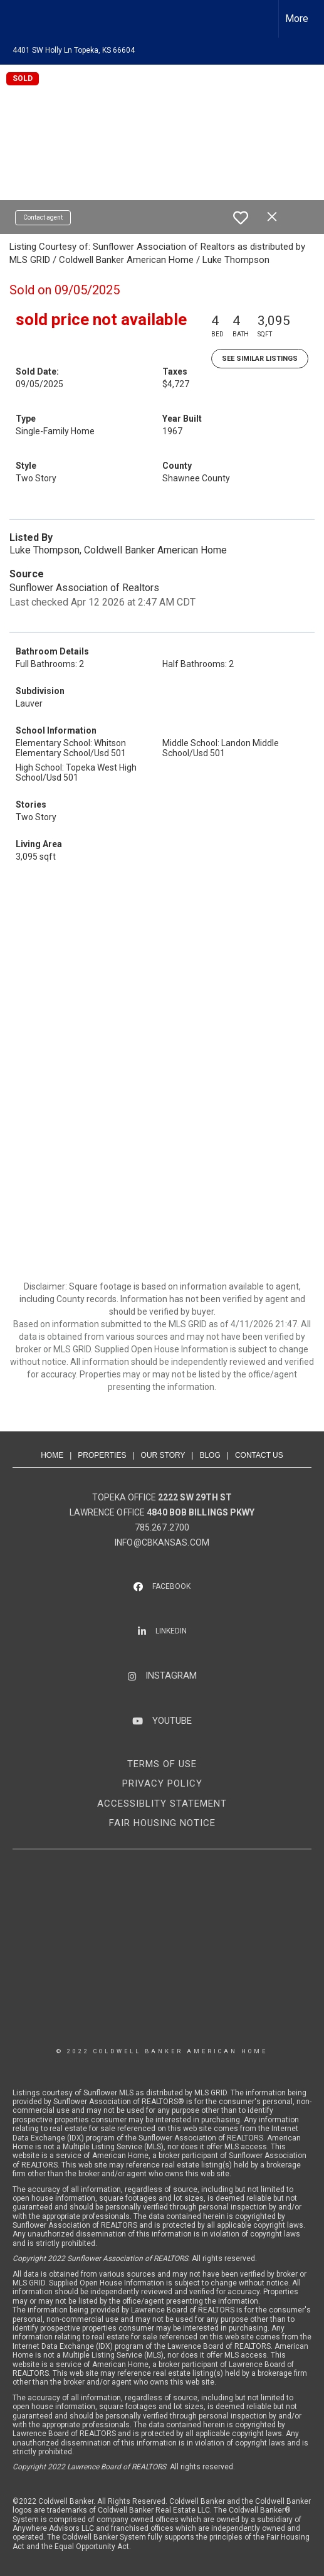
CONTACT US (259, 1455)
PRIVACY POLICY (162, 1783)
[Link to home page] (20, 19)
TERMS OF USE (162, 1764)
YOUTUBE (172, 1720)
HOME (52, 1455)
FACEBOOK (171, 1586)
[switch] (240, 217)
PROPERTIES (102, 1455)
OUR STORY (163, 1455)
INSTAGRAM (171, 1675)
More (296, 18)
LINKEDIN (171, 1631)
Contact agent (43, 217)
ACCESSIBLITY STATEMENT (162, 1803)
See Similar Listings (260, 359)
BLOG (209, 1455)
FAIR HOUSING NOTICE (162, 1823)
